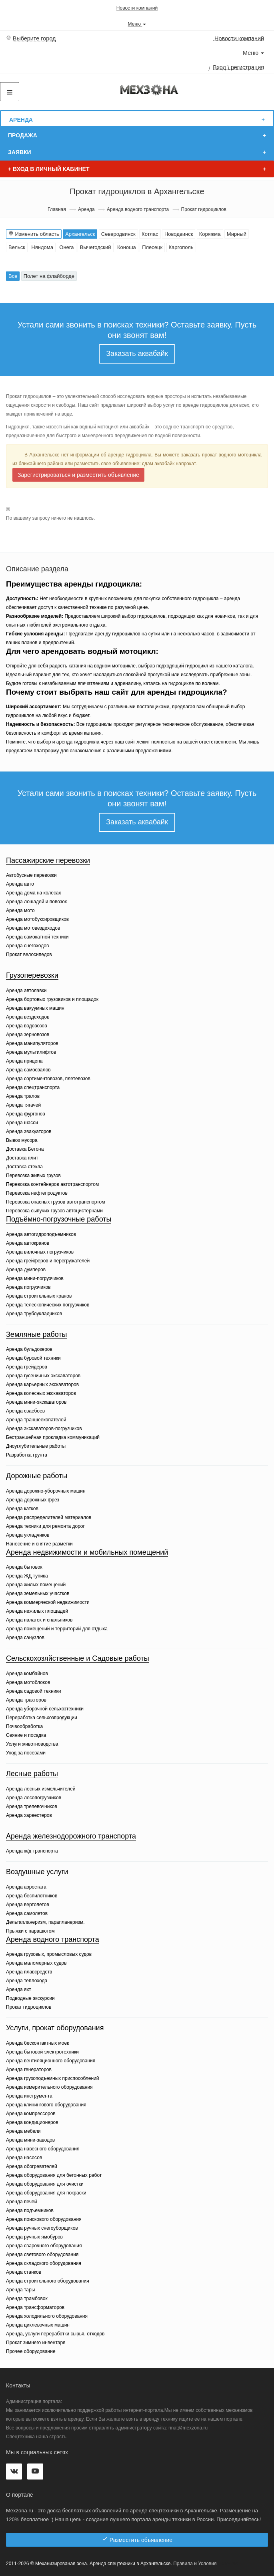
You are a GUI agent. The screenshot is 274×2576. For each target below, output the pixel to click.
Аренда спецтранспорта (33, 1087)
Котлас (150, 234)
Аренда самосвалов (28, 1070)
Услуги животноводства (32, 1744)
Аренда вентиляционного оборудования (50, 2061)
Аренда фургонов (25, 1114)
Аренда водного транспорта (138, 209)
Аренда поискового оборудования (44, 2219)
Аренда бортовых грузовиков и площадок (52, 999)
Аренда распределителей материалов (48, 1517)
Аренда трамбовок (27, 2298)
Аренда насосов (24, 2157)
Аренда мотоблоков (28, 1682)
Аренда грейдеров (26, 1367)
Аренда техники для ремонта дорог (45, 1526)
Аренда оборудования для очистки (45, 2184)
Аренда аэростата (26, 1887)
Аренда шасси (22, 1122)
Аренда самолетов (27, 1913)
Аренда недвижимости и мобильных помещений (87, 1552)
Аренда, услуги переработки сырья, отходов (55, 2334)
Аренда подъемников (30, 2210)
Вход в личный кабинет (48, 169)
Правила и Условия (194, 2563)
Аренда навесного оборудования (42, 2149)
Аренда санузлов (25, 1637)
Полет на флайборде (49, 276)
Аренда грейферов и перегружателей (48, 1261)
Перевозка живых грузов (33, 1175)
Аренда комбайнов (27, 1673)
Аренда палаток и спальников (39, 1620)
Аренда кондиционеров (32, 2122)
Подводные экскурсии (30, 1998)
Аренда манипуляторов (32, 1043)
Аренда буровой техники (33, 1358)
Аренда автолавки (26, 990)
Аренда (21, 120)
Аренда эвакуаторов (28, 1131)
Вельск (16, 247)
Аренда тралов (23, 1096)
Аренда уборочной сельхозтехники (45, 1709)
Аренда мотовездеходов (33, 928)
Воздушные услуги (37, 1872)
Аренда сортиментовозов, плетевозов (48, 1078)
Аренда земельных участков (37, 1593)
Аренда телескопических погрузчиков (47, 1305)
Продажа (22, 135)
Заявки (19, 152)
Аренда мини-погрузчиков (35, 1278)
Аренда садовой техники (33, 1691)
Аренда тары (20, 2290)
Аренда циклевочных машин (38, 2325)
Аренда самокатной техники (37, 937)
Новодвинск (178, 234)
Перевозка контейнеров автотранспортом (52, 1184)
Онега (66, 247)
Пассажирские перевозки (48, 860)
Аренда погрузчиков (28, 1287)
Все (12, 276)
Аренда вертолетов (27, 1904)
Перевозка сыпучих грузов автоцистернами (54, 1211)
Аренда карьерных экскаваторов (42, 1384)
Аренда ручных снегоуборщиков (42, 2228)
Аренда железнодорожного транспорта (71, 1836)
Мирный (236, 234)
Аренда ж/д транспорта (32, 1851)
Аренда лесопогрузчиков (33, 1797)
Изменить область (33, 234)
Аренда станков (23, 2272)
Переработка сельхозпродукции (41, 1717)
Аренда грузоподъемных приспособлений (52, 2078)
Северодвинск (118, 234)
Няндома (42, 247)
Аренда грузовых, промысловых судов (49, 1954)
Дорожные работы (36, 1476)
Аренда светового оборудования (42, 2254)
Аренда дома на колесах (33, 893)
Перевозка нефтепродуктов (37, 1193)
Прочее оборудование (31, 2351)
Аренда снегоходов (27, 945)
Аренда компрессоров (31, 2113)
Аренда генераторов (29, 2069)
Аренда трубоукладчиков (34, 1313)
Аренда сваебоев (25, 1411)
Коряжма (210, 234)
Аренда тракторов (26, 1700)
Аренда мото (20, 910)
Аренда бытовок (24, 1567)
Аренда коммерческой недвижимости (48, 1602)
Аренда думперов (26, 1269)
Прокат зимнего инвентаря (36, 2342)
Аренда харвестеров (29, 1815)
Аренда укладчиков (27, 1535)
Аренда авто (20, 884)
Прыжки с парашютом (30, 1931)
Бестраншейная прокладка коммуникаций (53, 1437)
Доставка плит (22, 1158)
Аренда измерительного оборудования (49, 2087)
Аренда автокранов (27, 1243)
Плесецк (152, 247)
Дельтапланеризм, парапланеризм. (45, 1922)
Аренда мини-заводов (30, 2140)
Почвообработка (24, 1726)
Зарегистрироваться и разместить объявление (78, 475)
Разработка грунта (26, 1455)
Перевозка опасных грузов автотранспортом (55, 1202)
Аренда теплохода (26, 1980)
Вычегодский (95, 247)
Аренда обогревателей (31, 2166)
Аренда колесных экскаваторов (41, 1393)
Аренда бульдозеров (29, 1349)
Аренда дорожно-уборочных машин (46, 1491)
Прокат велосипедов (29, 954)
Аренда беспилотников (31, 1896)
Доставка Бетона (25, 1149)
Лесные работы (32, 1774)
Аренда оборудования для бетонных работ (54, 2175)
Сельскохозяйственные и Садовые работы (77, 1658)
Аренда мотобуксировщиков (37, 919)
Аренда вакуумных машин (35, 1008)
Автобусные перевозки (31, 875)
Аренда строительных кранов (39, 1296)
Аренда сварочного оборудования (44, 2245)
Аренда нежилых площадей (37, 1611)
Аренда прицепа (24, 1061)
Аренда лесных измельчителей (40, 1789)
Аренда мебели (23, 2131)
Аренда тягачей (23, 1105)
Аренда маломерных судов (36, 1963)
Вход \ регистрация (238, 67)
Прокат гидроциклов (28, 2007)
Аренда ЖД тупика (27, 1576)
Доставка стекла (24, 1166)
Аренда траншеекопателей (36, 1420)
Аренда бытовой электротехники (42, 2052)
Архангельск (80, 234)
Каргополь (181, 247)
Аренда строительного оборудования (47, 2281)
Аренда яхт (18, 1989)
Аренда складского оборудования (43, 2263)
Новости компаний (137, 8)
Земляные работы (36, 1334)
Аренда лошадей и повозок (36, 901)
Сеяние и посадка (26, 1735)
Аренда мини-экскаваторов (36, 1402)
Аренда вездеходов (28, 1017)
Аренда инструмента (29, 2096)
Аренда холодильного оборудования (47, 2316)
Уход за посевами (26, 1753)
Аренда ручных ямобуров (34, 2237)
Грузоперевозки (32, 975)
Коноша (126, 247)
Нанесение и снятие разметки (39, 1544)
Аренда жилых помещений (36, 1584)
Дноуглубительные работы (36, 1446)
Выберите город (34, 38)
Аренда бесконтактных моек (37, 2043)
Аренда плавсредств (29, 1972)
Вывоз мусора (22, 1140)
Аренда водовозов (26, 1026)
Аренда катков (22, 1508)
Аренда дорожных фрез (32, 1500)
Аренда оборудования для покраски (46, 2193)
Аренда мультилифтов (31, 1052)
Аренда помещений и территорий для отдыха (57, 1629)
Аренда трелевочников (31, 1806)
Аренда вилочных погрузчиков (40, 1252)
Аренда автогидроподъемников (41, 1234)
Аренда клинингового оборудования (46, 2105)
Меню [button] (137, 23)
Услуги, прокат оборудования (55, 2028)
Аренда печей (21, 2201)
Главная (57, 209)
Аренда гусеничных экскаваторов (43, 1375)
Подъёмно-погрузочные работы (58, 1219)
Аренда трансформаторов (35, 2307)
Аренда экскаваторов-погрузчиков (44, 1428)
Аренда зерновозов (27, 1034)
